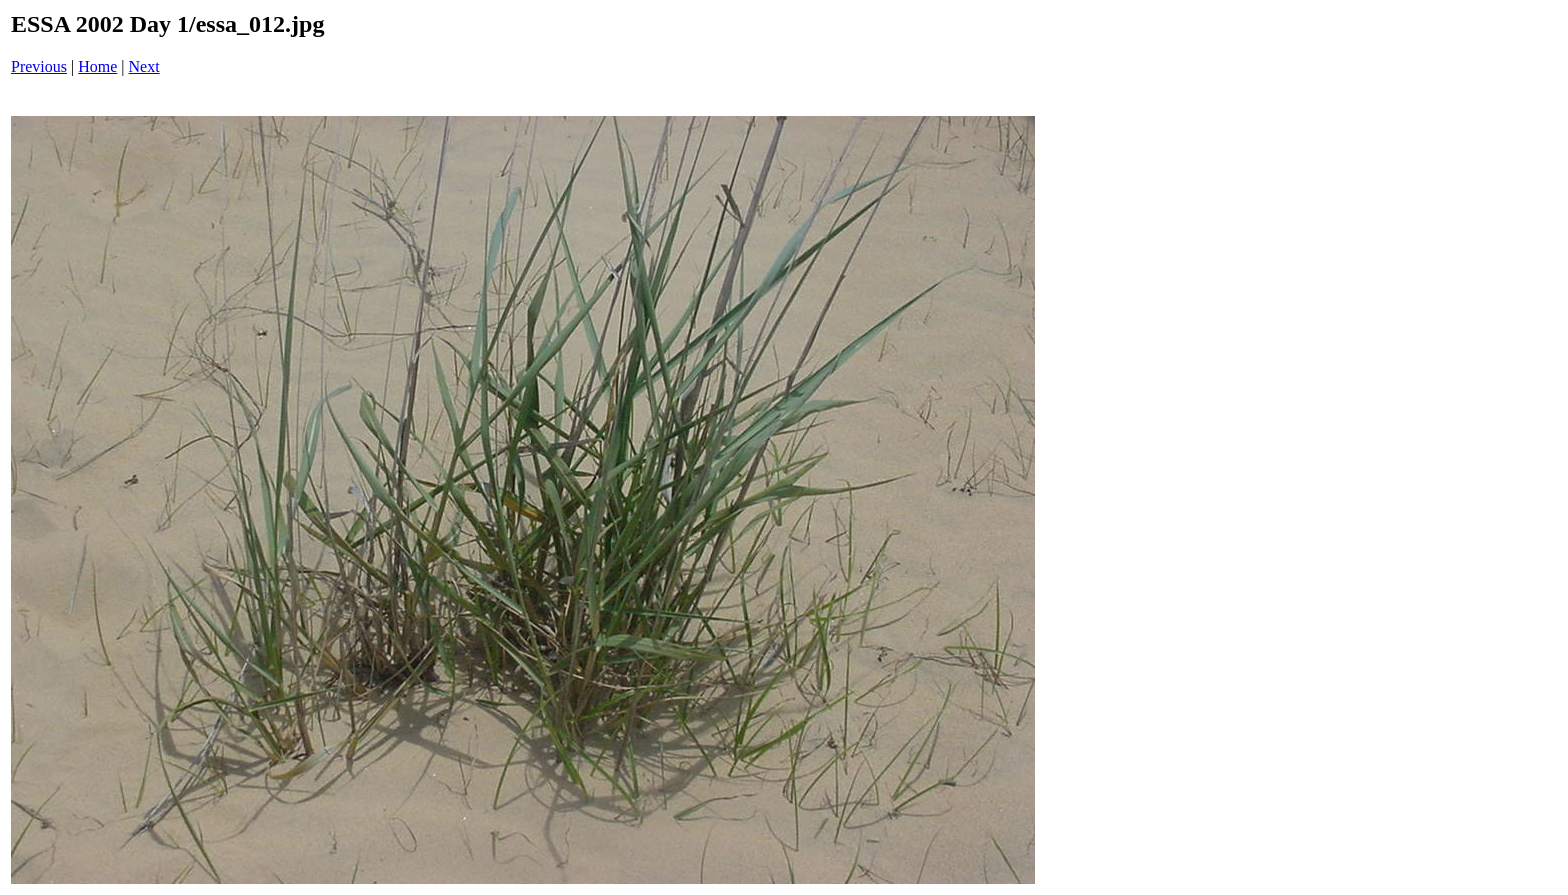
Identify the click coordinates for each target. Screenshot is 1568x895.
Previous (39, 66)
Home (97, 66)
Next (144, 66)
